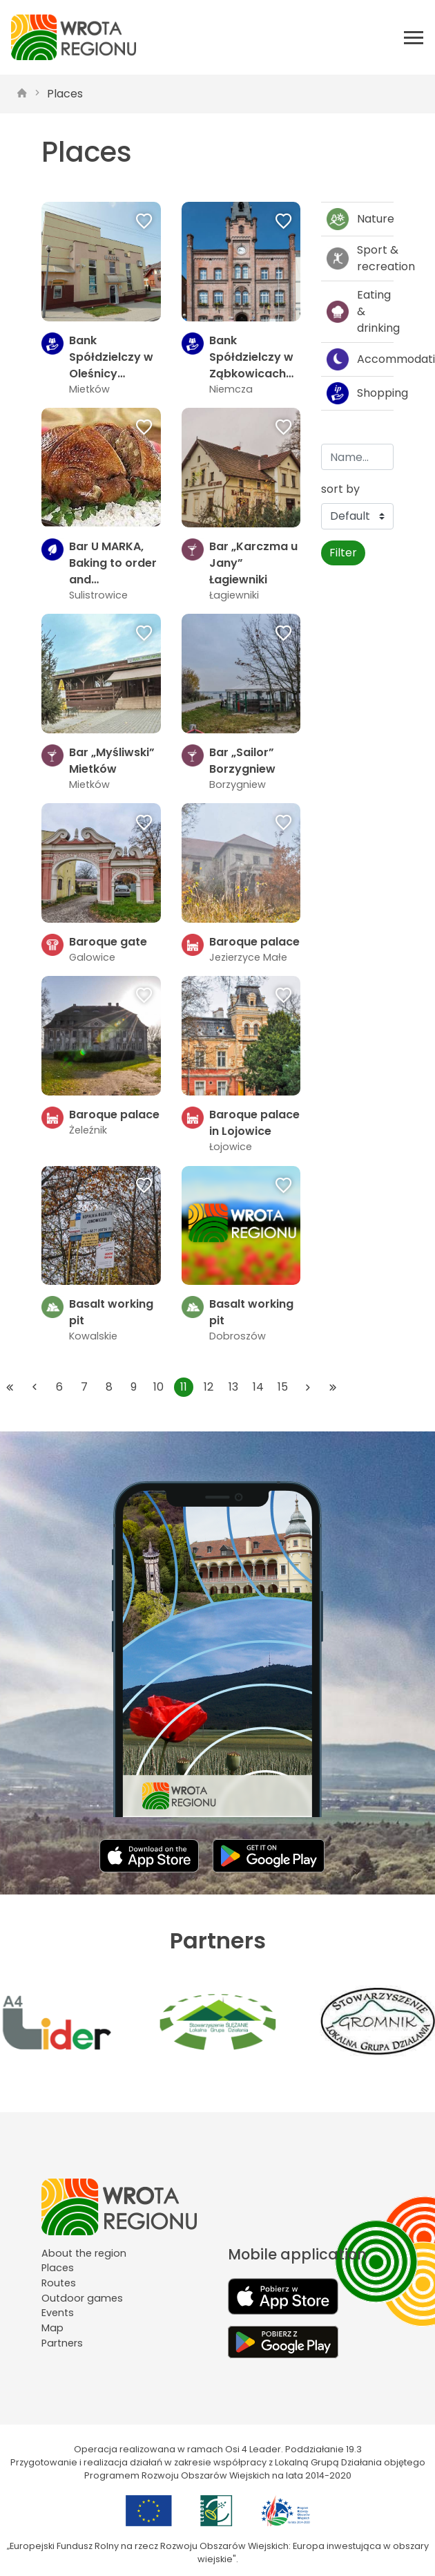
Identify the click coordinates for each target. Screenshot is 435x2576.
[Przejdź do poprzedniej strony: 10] (34, 1387)
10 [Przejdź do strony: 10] (158, 1387)
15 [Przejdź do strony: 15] (283, 1387)
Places (65, 94)
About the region (83, 2253)
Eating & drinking (360, 311)
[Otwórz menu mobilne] (413, 37)
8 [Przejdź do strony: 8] (109, 1387)
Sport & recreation (360, 258)
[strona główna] (22, 94)
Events (57, 2313)
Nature (360, 219)
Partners (62, 2343)
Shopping (360, 393)
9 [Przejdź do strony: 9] (133, 1387)
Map (52, 2328)
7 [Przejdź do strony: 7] (84, 1387)
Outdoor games (82, 2298)
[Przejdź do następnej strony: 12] (308, 1387)
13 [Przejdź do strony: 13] (233, 1387)
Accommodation (360, 359)
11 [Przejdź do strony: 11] (183, 1387)
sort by (340, 489)
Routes (58, 2283)
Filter (343, 553)
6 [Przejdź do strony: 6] (59, 1387)
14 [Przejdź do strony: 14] (258, 1387)
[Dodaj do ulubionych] (144, 222)
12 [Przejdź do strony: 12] (208, 1387)
